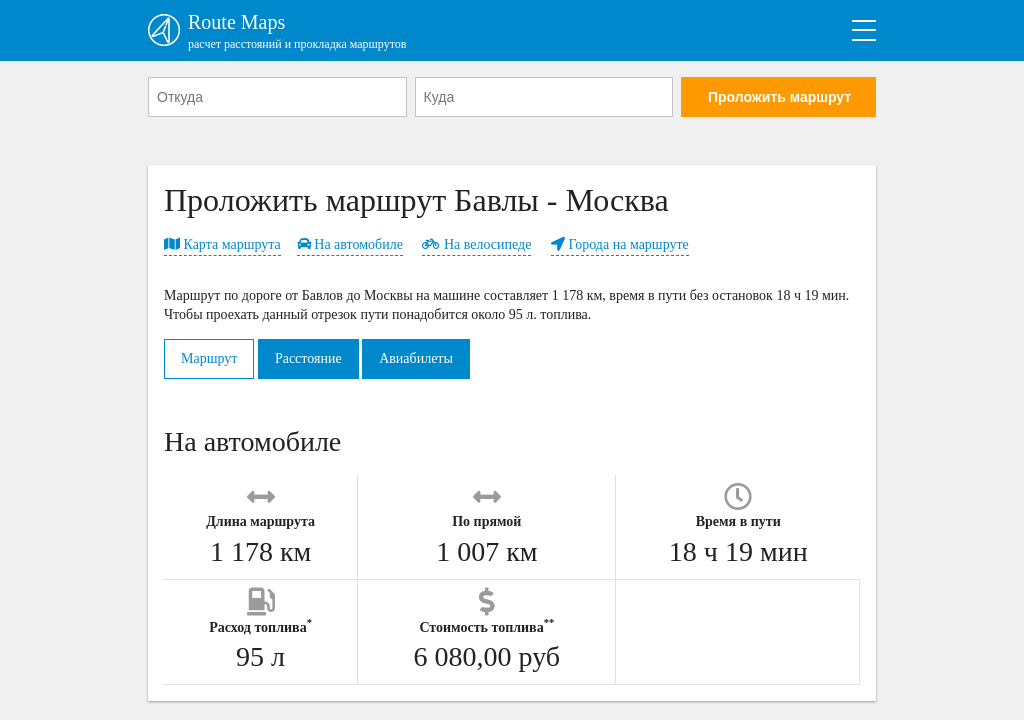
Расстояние (308, 358)
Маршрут (209, 358)
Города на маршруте (620, 244)
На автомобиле (350, 244)
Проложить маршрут (779, 97)
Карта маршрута (222, 244)
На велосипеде (476, 244)
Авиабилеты (416, 358)
